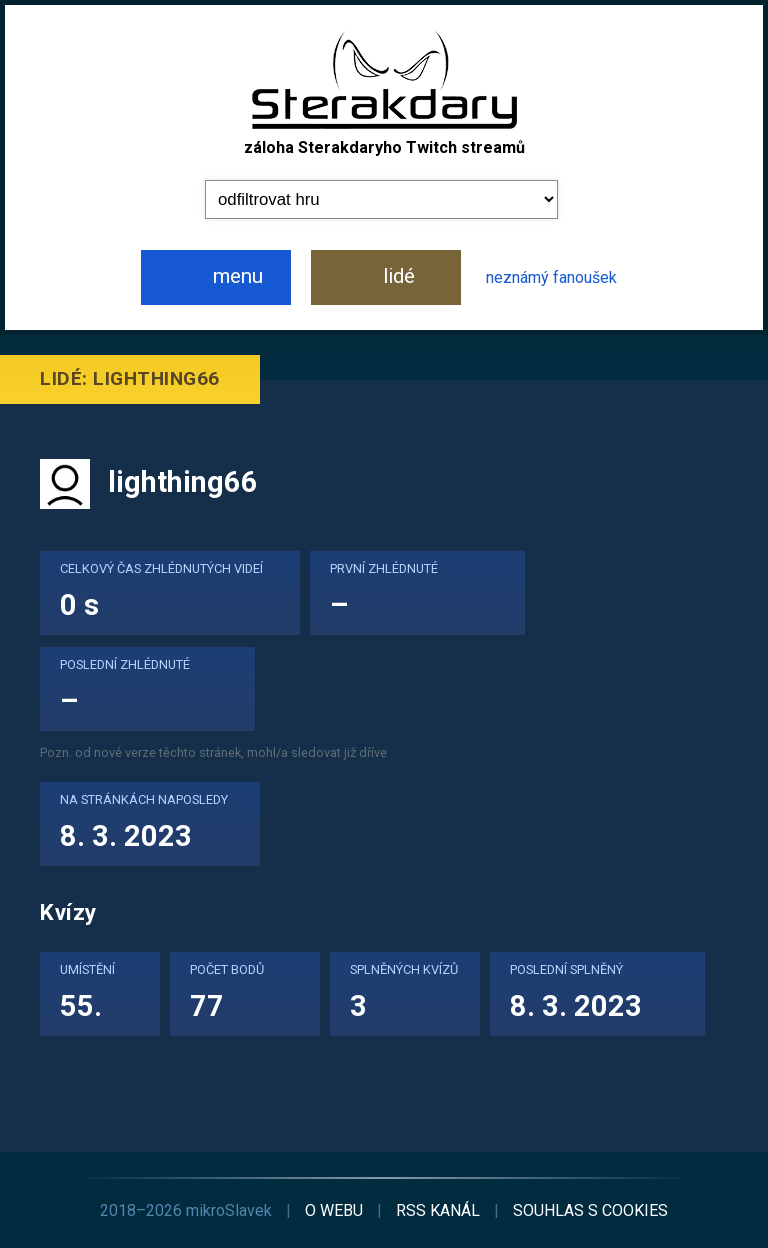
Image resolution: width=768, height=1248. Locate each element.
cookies (590, 1210)
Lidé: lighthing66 (130, 378)
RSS (438, 1210)
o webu (334, 1210)
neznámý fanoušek (551, 277)
